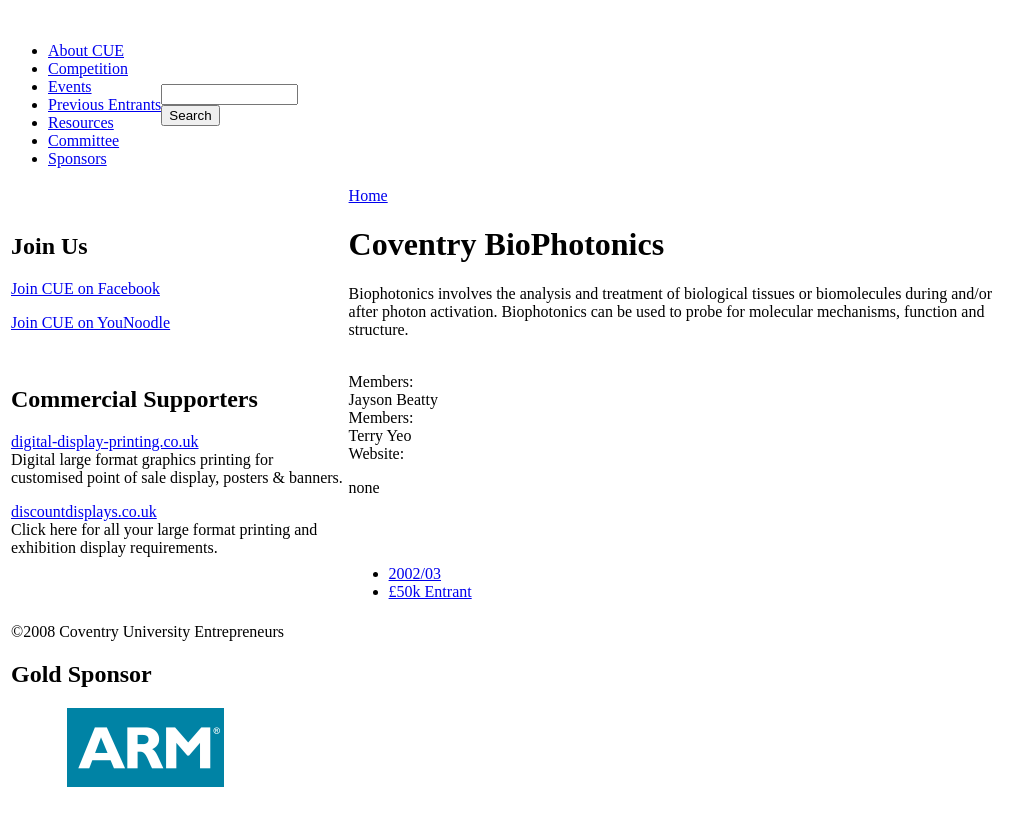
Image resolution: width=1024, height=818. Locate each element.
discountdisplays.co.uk (84, 511)
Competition (88, 68)
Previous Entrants (104, 104)
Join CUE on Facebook (85, 288)
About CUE (86, 50)
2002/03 (415, 573)
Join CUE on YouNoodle (90, 322)
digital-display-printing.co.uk (105, 441)
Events (70, 86)
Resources (81, 122)
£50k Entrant (430, 591)
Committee (83, 140)
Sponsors (77, 158)
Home (368, 195)
